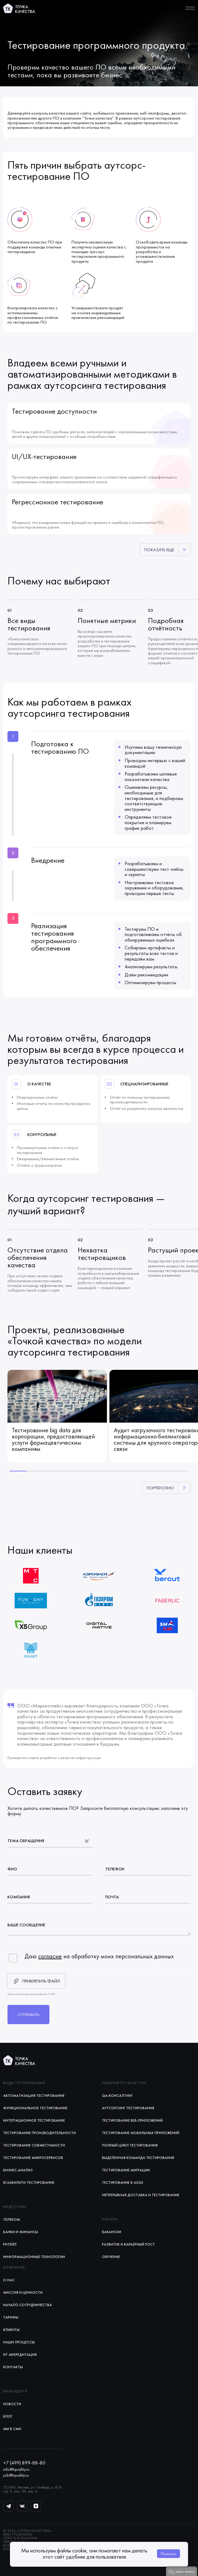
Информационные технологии (34, 2256)
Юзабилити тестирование (28, 2182)
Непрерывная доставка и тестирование (140, 2194)
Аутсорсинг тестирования (128, 2108)
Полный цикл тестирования (130, 2145)
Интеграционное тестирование (34, 2120)
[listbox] (50, 1839)
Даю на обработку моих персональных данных (99, 1956)
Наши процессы (19, 2342)
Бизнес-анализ (18, 2170)
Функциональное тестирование (35, 2108)
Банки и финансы (20, 2231)
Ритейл (9, 2244)
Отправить (28, 2014)
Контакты (13, 2367)
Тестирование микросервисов (33, 2157)
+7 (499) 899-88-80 (24, 2463)
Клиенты (11, 2329)
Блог (7, 2416)
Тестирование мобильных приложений (140, 2132)
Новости (12, 2403)
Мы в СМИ (12, 2428)
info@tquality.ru (16, 2469)
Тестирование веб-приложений (132, 2120)
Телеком (11, 2219)
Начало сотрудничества (27, 2304)
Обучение (111, 2256)
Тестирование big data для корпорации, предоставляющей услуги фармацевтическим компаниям (53, 1439)
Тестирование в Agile (122, 2182)
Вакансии (111, 2231)
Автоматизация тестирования (33, 2095)
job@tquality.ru (16, 2475)
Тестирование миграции (126, 2170)
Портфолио (160, 1488)
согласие (50, 1956)
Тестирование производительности (39, 2132)
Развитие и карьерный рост (128, 2244)
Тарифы (10, 2317)
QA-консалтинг (117, 2095)
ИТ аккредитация (20, 2354)
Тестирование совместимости (34, 2145)
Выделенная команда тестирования (138, 2157)
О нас (9, 2280)
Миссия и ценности (23, 2292)
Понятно (168, 2553)
